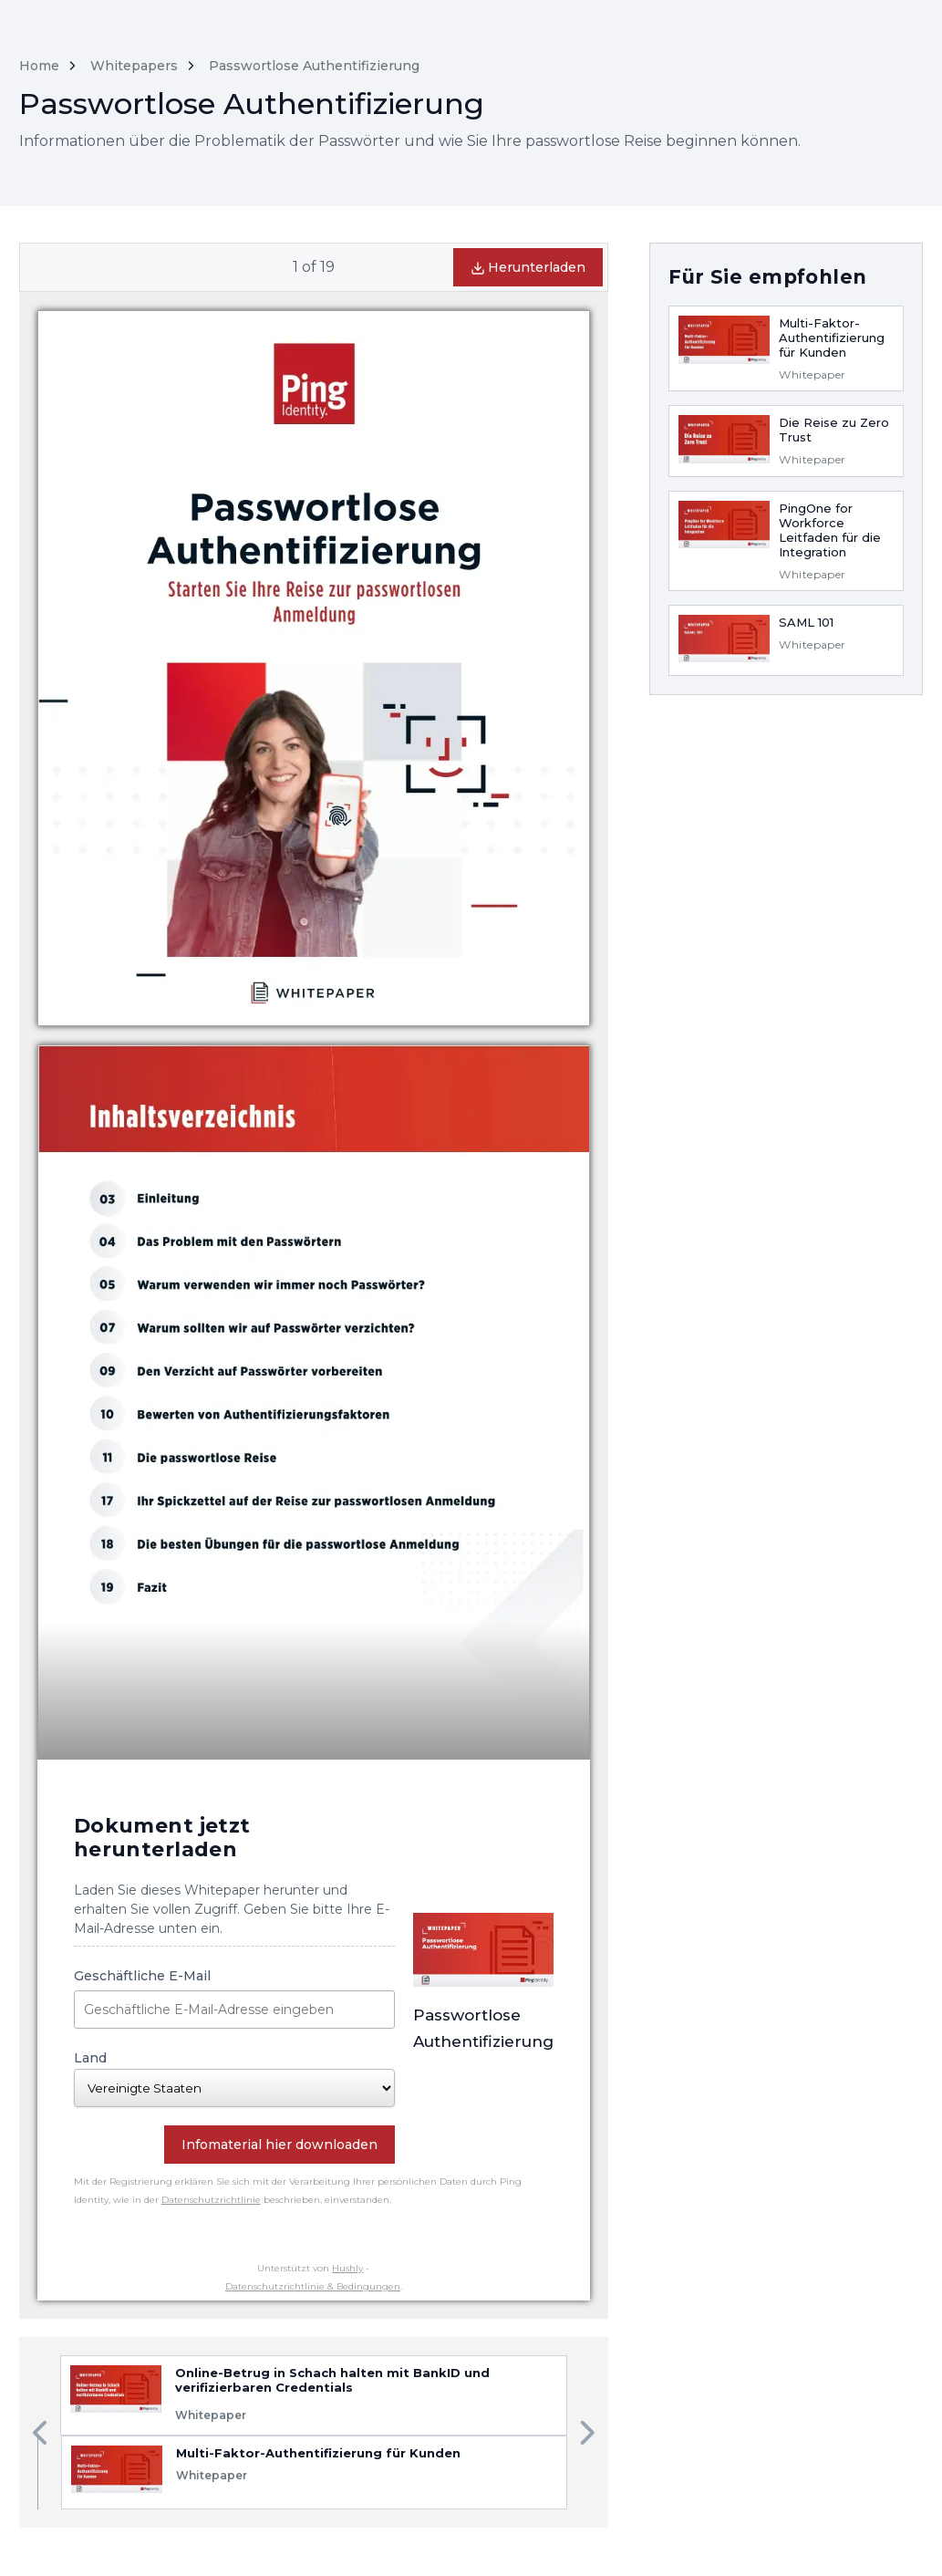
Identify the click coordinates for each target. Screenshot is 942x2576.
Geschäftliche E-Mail (235, 1998)
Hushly (347, 2268)
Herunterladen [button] (528, 267)
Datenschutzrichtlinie (211, 2200)
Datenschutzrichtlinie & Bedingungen (312, 2286)
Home (39, 65)
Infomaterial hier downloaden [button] (279, 2144)
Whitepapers (134, 65)
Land (235, 2078)
